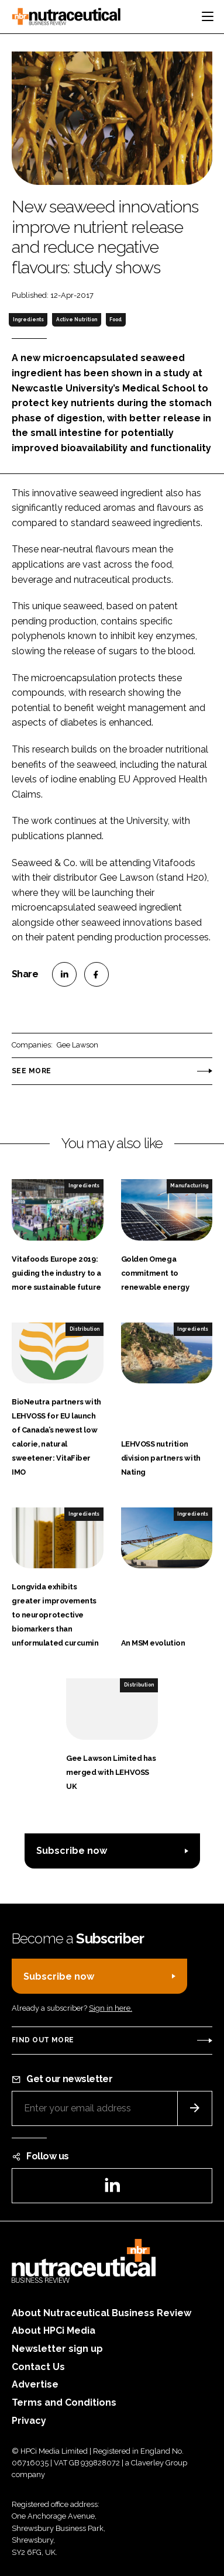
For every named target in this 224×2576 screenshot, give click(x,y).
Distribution (84, 1329)
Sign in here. (110, 2008)
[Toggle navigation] (207, 16)
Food (115, 319)
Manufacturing (189, 1186)
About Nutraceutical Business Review (101, 2313)
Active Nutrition (76, 319)
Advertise (35, 2384)
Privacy (29, 2420)
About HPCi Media (53, 2330)
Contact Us (38, 2366)
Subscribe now (71, 1850)
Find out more (43, 2040)
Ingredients (28, 319)
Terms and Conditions (64, 2402)
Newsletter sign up (57, 2348)
